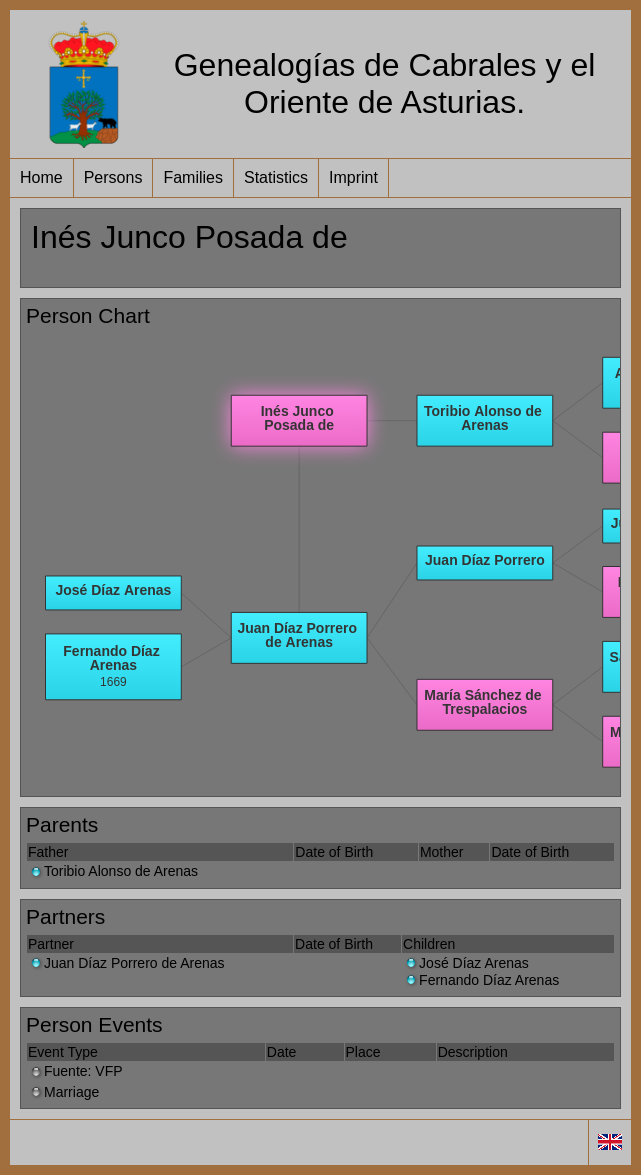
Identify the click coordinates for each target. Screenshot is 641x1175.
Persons (113, 177)
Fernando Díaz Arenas (481, 980)
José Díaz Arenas (466, 963)
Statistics (276, 177)
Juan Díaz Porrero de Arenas (126, 963)
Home (41, 177)
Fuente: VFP (75, 1071)
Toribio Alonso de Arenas (113, 871)
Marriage (63, 1092)
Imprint (353, 177)
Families (193, 177)
